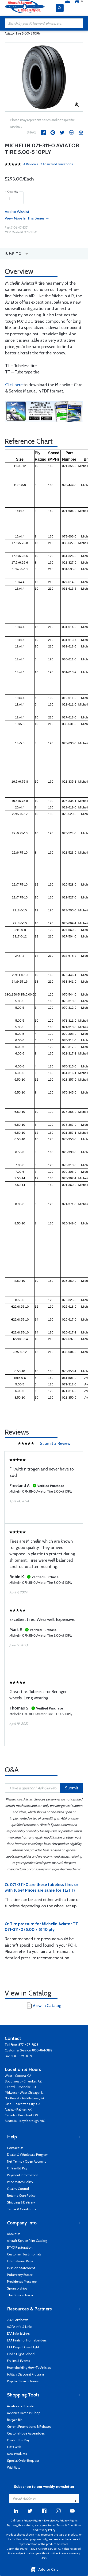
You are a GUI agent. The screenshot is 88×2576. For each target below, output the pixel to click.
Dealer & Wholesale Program (27, 2155)
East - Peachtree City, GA (22, 2104)
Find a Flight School (21, 2354)
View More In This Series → (27, 218)
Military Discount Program (25, 2374)
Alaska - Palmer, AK (18, 2109)
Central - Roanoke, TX (20, 2087)
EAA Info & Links (18, 2333)
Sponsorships (17, 2288)
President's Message (22, 2281)
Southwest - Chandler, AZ (23, 2081)
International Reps (20, 2261)
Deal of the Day (18, 2440)
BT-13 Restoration (20, 2247)
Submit (71, 1788)
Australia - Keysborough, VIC (25, 2121)
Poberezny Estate (20, 2275)
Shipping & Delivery (21, 2202)
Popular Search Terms (23, 2381)
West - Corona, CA (18, 2076)
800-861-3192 (42, 2050)
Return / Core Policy (21, 2195)
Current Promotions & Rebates (29, 2426)
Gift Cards (14, 2447)
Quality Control (18, 2189)
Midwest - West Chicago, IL (24, 2092)
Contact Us (15, 2148)
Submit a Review (55, 1443)
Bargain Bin (15, 2420)
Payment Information (22, 2175)
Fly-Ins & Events (18, 2361)
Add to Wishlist (17, 211)
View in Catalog (47, 2005)
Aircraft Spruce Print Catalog (27, 2241)
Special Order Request (23, 2460)
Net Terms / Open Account (26, 2161)
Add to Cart (44, 2569)
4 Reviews (30, 164)
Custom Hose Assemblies (26, 2433)
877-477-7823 (28, 2045)
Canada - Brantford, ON (21, 2115)
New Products (17, 2454)
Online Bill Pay (17, 2168)
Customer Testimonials (24, 2254)
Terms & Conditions (21, 2209)
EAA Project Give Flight (23, 2347)
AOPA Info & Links (19, 2327)
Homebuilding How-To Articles (29, 2367)
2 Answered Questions (56, 164)
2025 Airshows (17, 2320)
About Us (13, 2234)
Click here (14, 384)
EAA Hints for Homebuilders (27, 2340)
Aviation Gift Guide (20, 2406)
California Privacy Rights (26, 2520)
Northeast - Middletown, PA (24, 2098)
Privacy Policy (46, 2530)
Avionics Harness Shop (23, 2413)
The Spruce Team (20, 2295)
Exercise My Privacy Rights (60, 2520)
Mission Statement (21, 2268)
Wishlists (13, 2467)
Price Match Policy (20, 2182)
